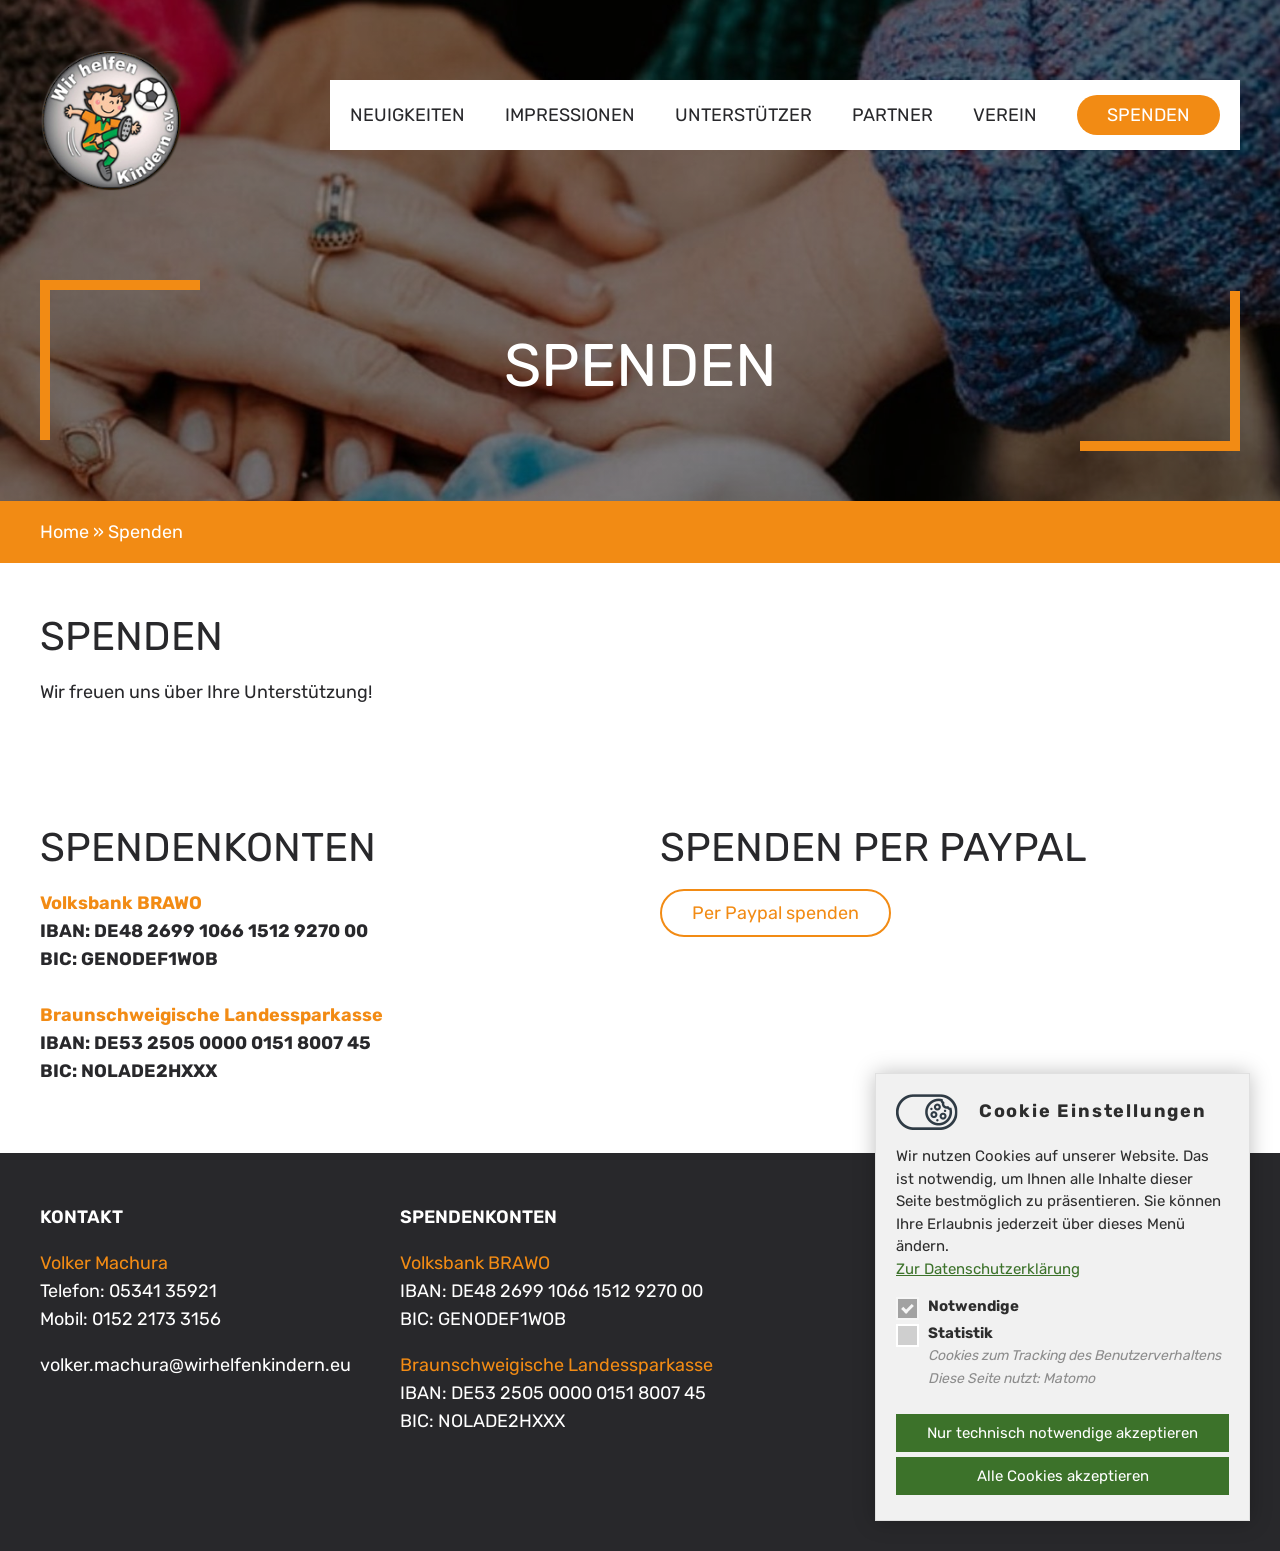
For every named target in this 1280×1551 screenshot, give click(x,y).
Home (64, 532)
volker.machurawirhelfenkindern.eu (195, 1365)
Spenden (1148, 115)
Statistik (944, 1333)
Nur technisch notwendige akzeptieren (1062, 1433)
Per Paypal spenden (775, 913)
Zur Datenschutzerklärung (988, 1269)
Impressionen (570, 115)
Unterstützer (743, 115)
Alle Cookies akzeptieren (1063, 1476)
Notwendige (957, 1306)
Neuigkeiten (407, 115)
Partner (892, 115)
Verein (1005, 115)
